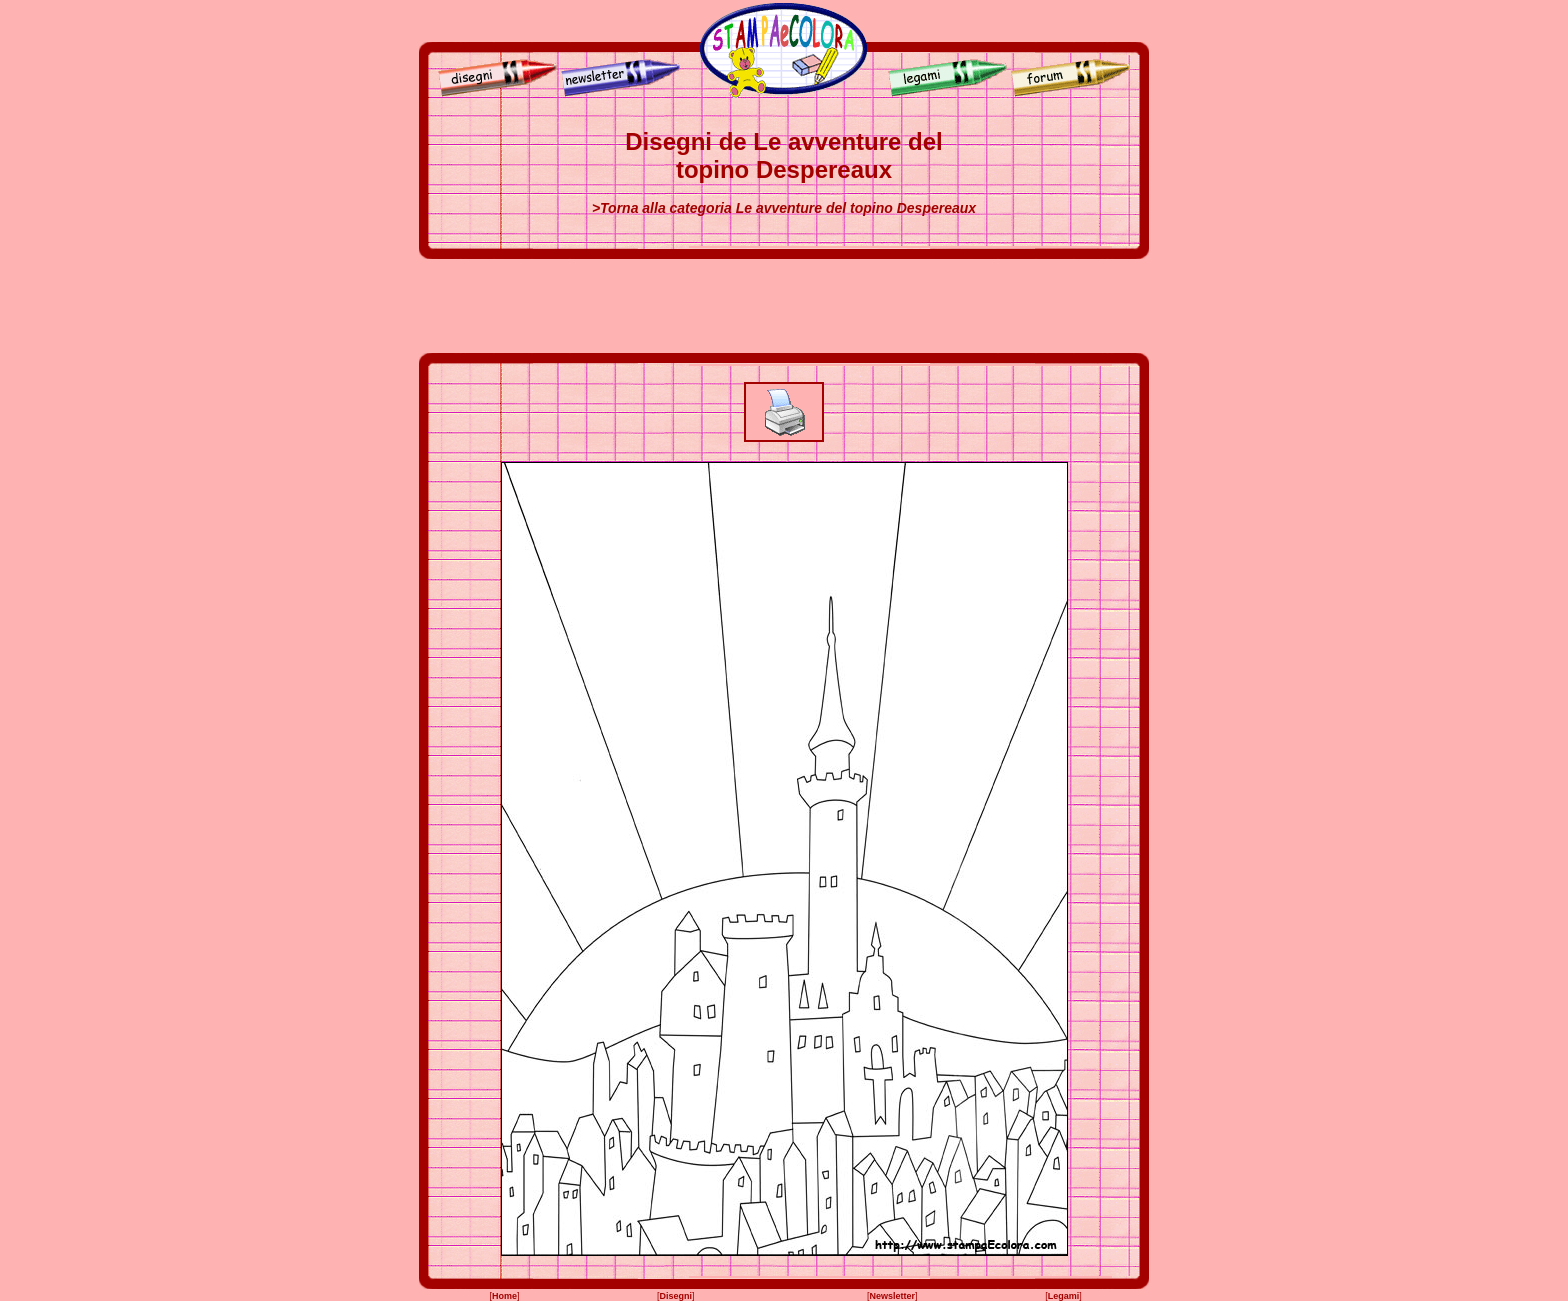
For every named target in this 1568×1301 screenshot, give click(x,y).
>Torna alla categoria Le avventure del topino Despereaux (784, 208)
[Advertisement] (784, 306)
